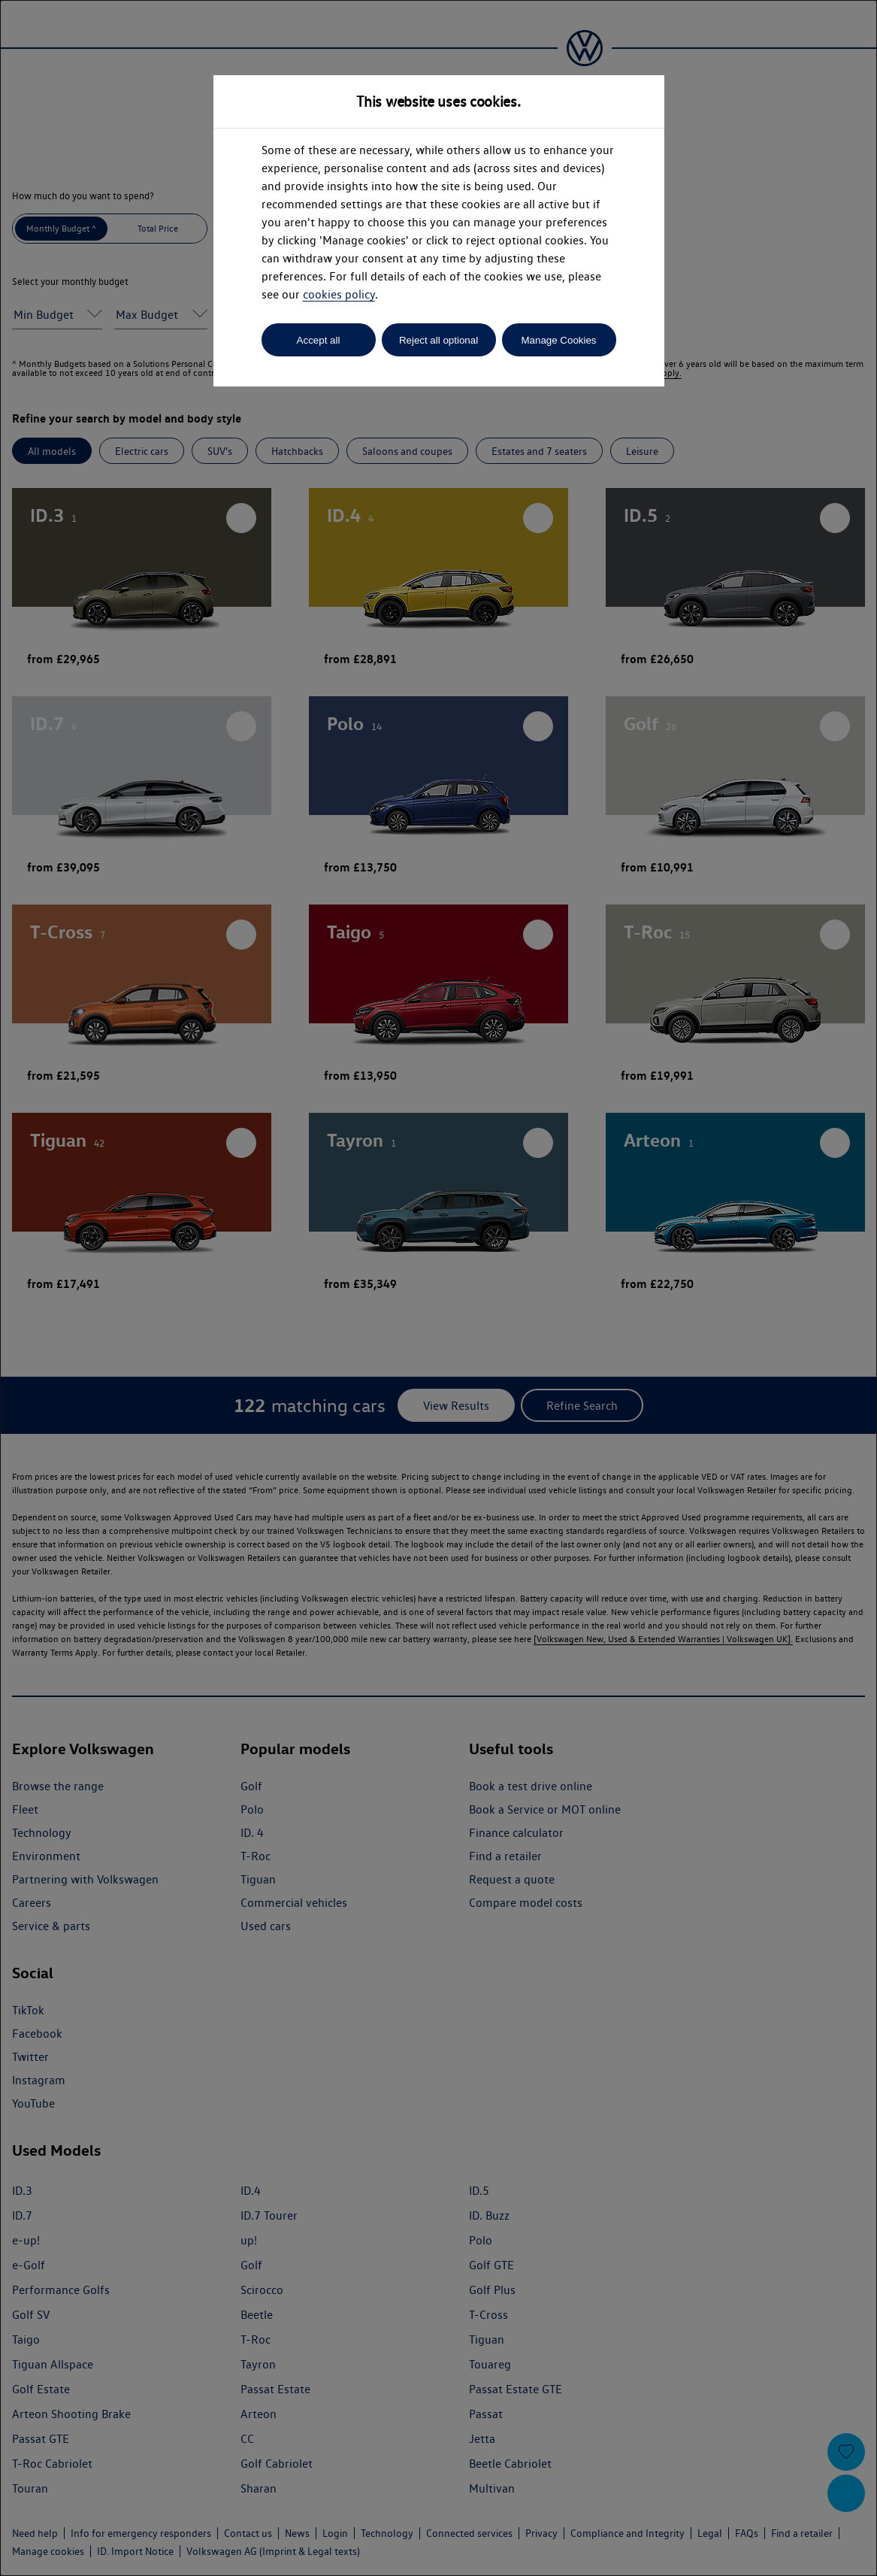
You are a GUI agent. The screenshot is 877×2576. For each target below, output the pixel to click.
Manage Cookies (558, 340)
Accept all (318, 340)
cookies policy (339, 294)
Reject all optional (438, 340)
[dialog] (438, 1288)
